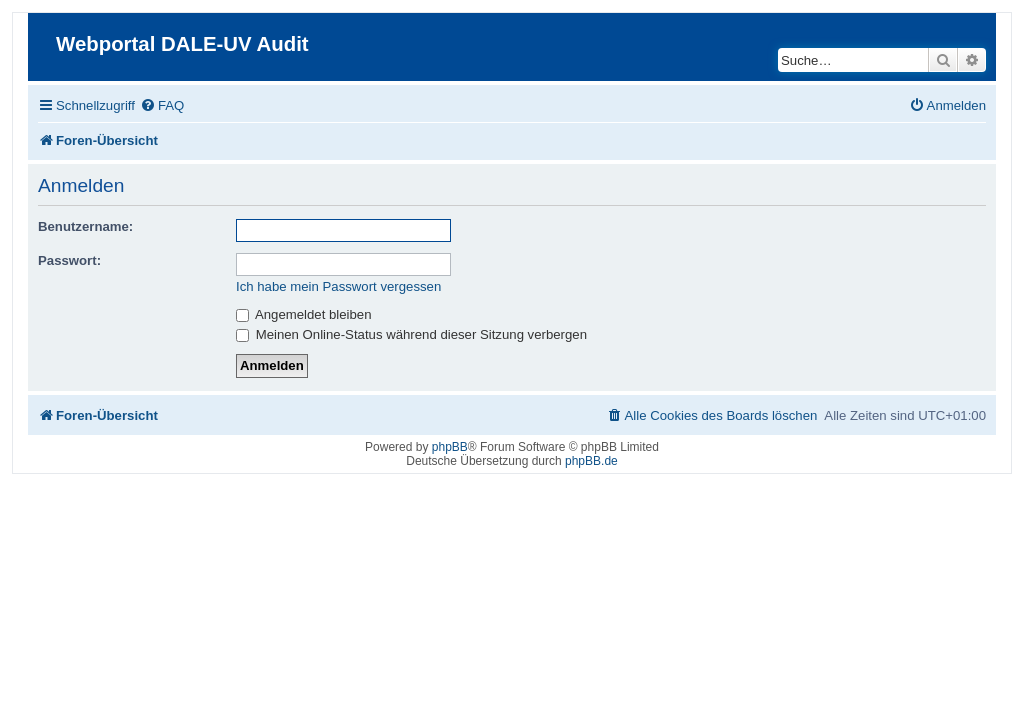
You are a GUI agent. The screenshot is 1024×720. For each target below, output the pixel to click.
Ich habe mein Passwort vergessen (338, 286)
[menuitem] (162, 105)
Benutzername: (85, 226)
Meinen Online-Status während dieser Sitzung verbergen (411, 334)
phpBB (450, 447)
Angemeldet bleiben (304, 314)
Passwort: (69, 260)
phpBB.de (591, 461)
